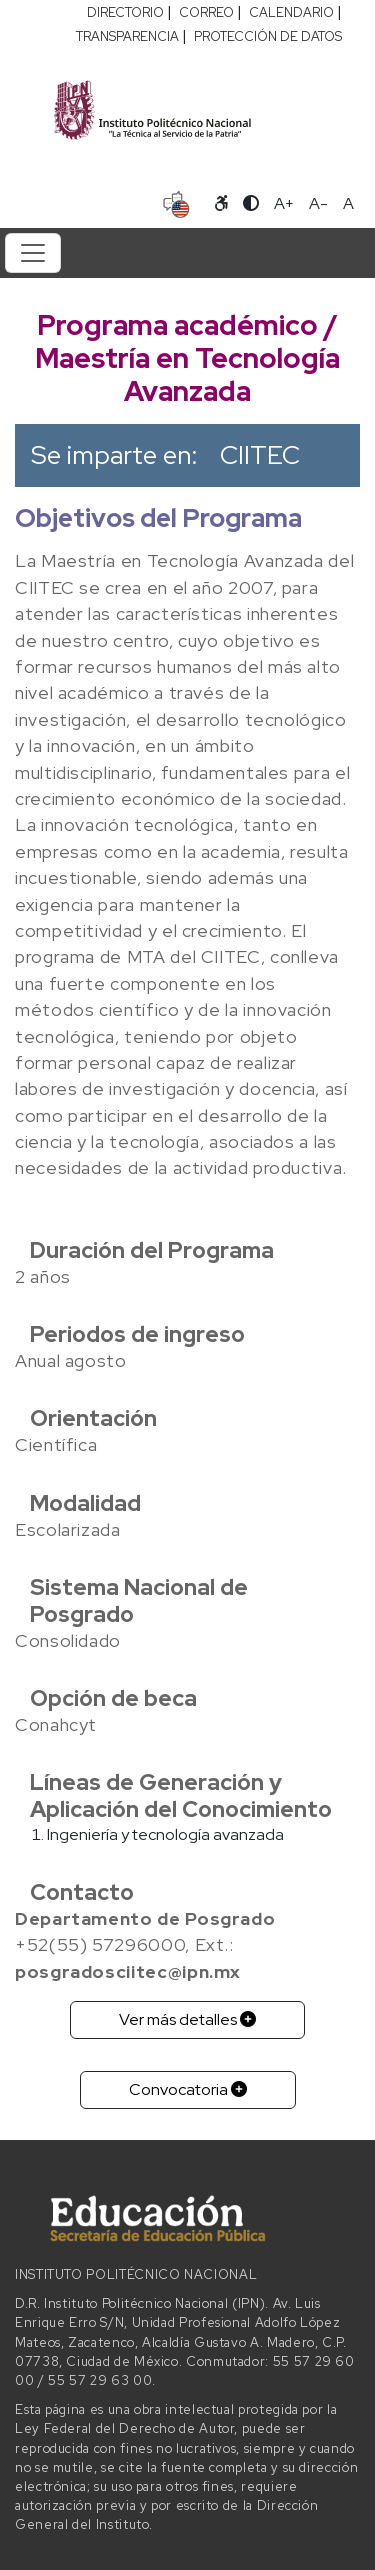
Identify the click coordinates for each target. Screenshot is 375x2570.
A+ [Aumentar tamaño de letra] (284, 203)
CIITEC (260, 455)
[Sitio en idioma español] (176, 202)
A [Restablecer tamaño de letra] (348, 203)
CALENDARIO (291, 12)
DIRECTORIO (125, 12)
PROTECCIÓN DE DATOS (268, 36)
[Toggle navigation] (33, 253)
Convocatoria (188, 2089)
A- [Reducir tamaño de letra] (318, 203)
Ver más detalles (187, 2019)
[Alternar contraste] (251, 204)
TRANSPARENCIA (127, 36)
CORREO (206, 12)
